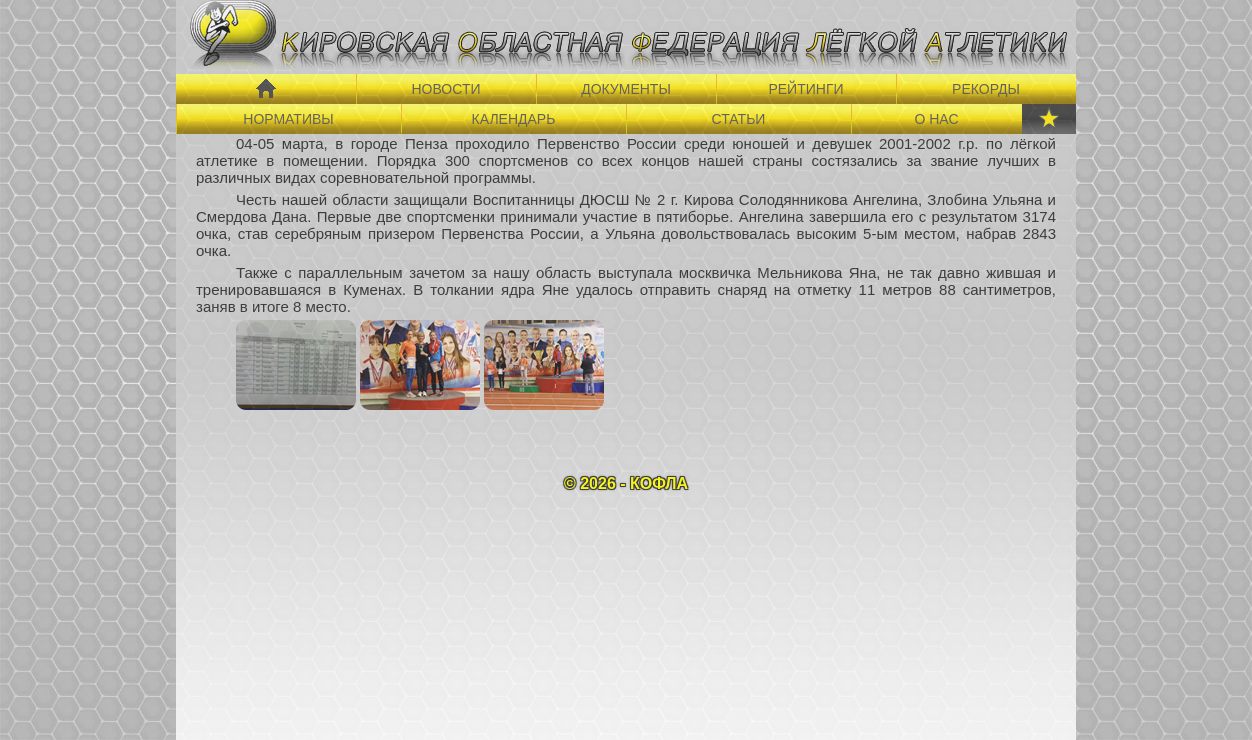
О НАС (936, 119)
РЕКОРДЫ (986, 89)
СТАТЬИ (739, 119)
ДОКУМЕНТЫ (626, 89)
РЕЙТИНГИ (805, 89)
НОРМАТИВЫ (288, 119)
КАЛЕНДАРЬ (514, 119)
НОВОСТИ (445, 89)
